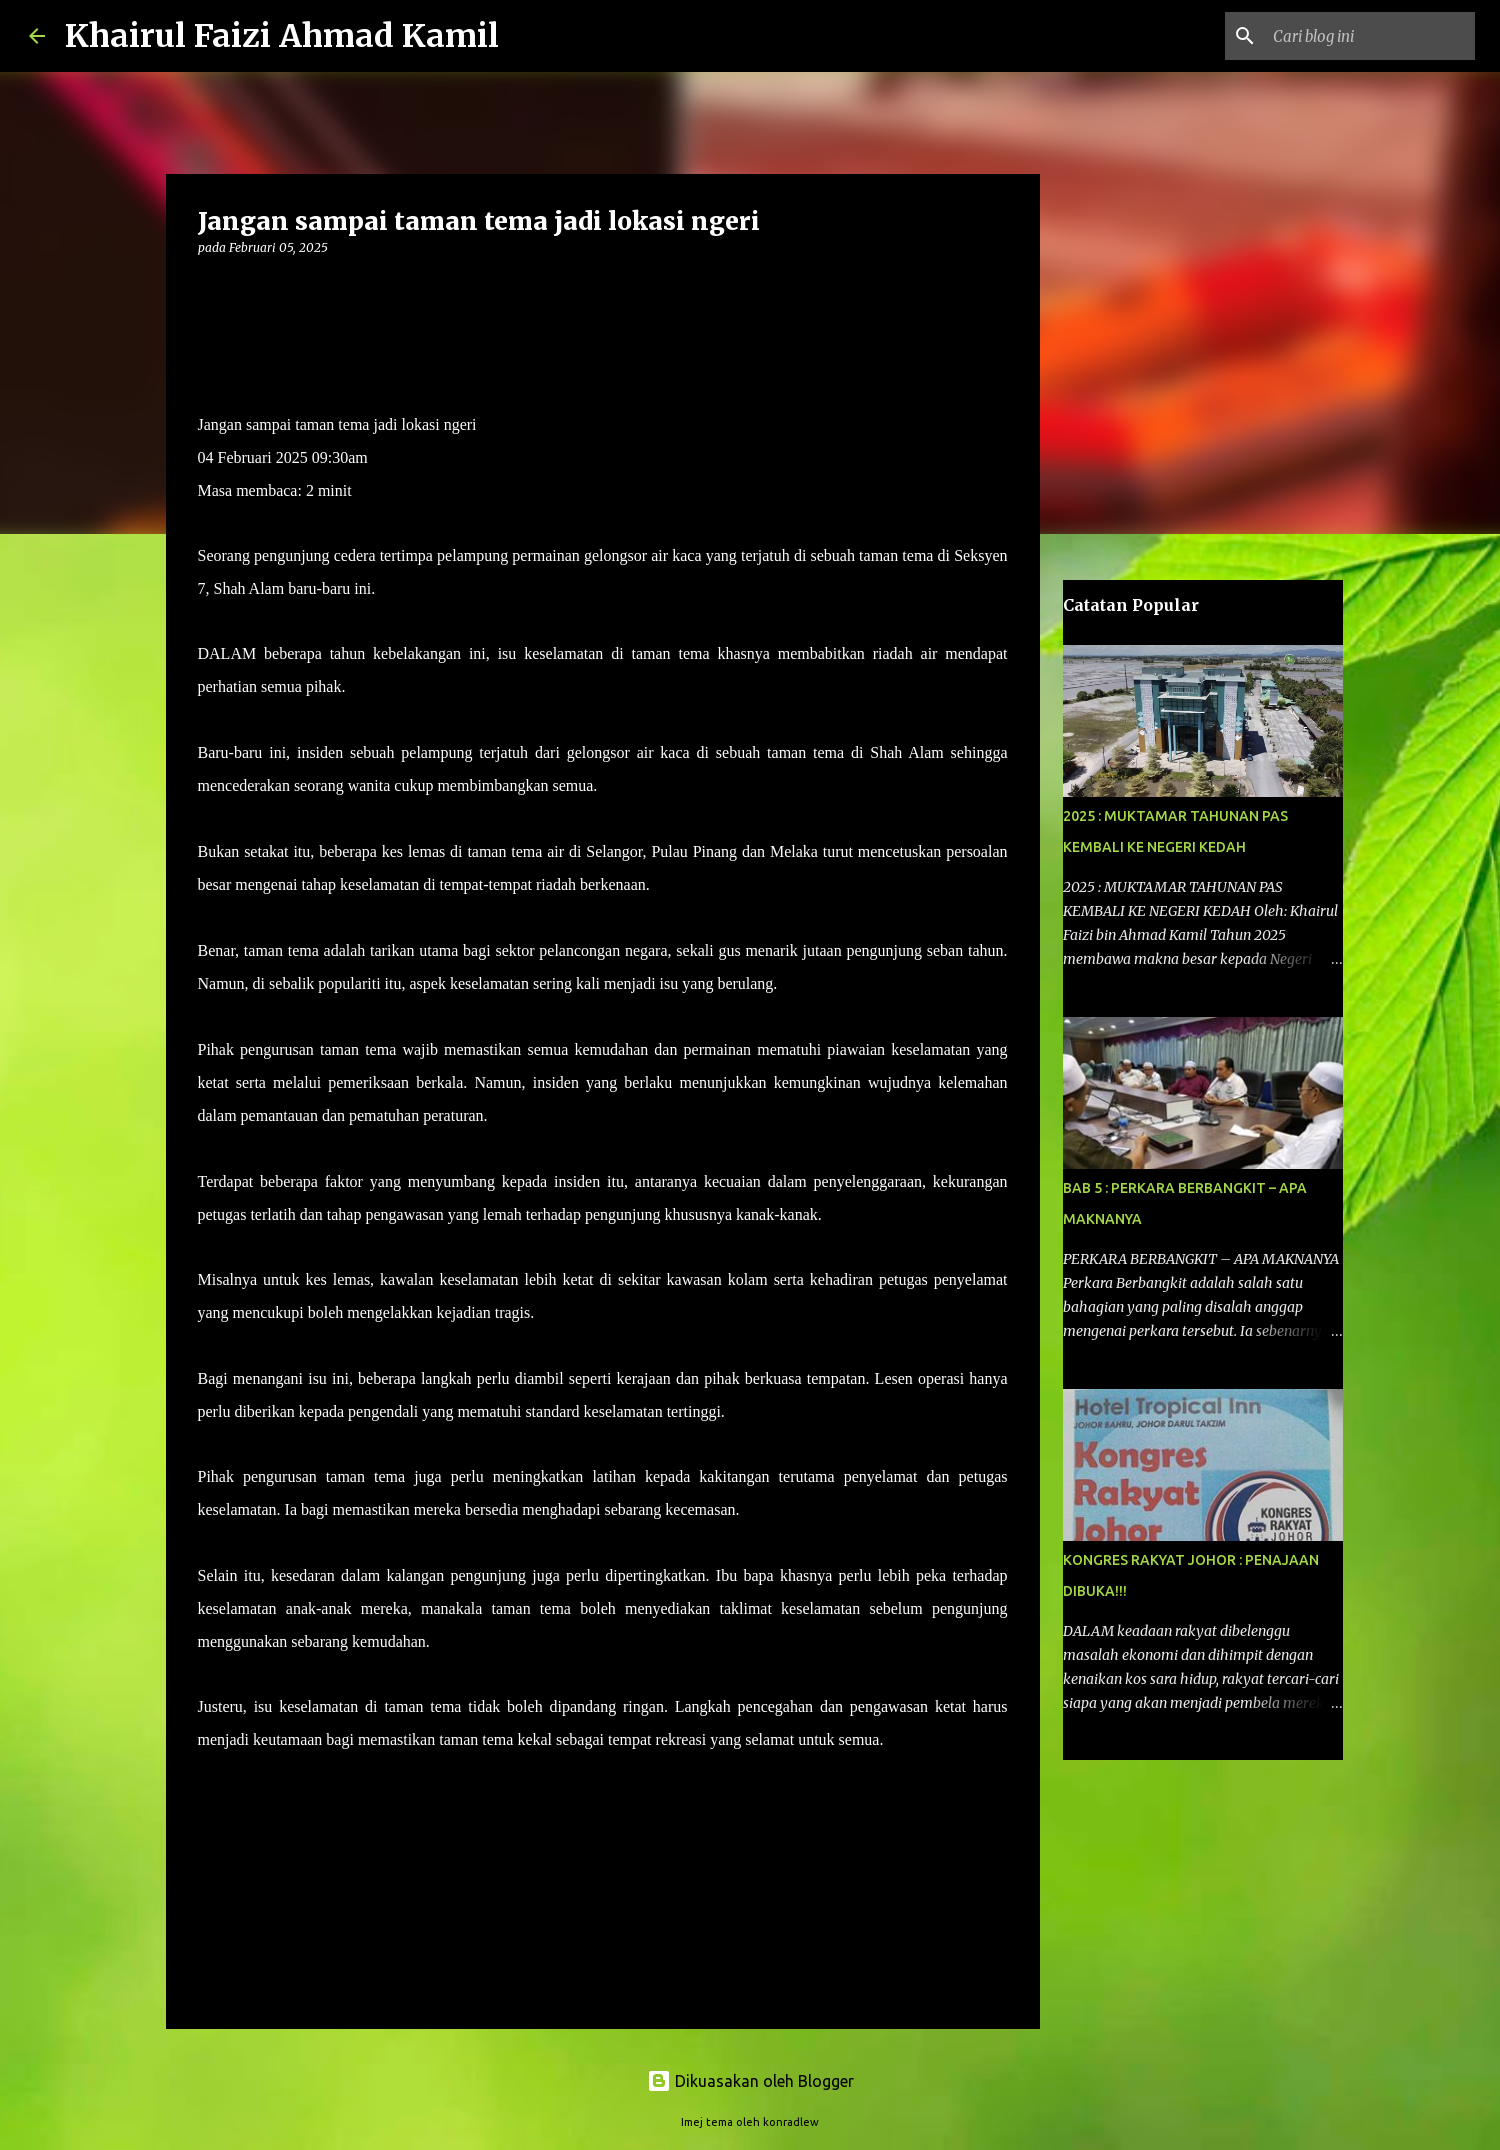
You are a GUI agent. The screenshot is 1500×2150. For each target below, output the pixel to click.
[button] (210, 288)
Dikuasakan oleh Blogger (750, 2081)
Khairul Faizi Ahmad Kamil (282, 36)
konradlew (791, 2122)
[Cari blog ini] (1370, 36)
